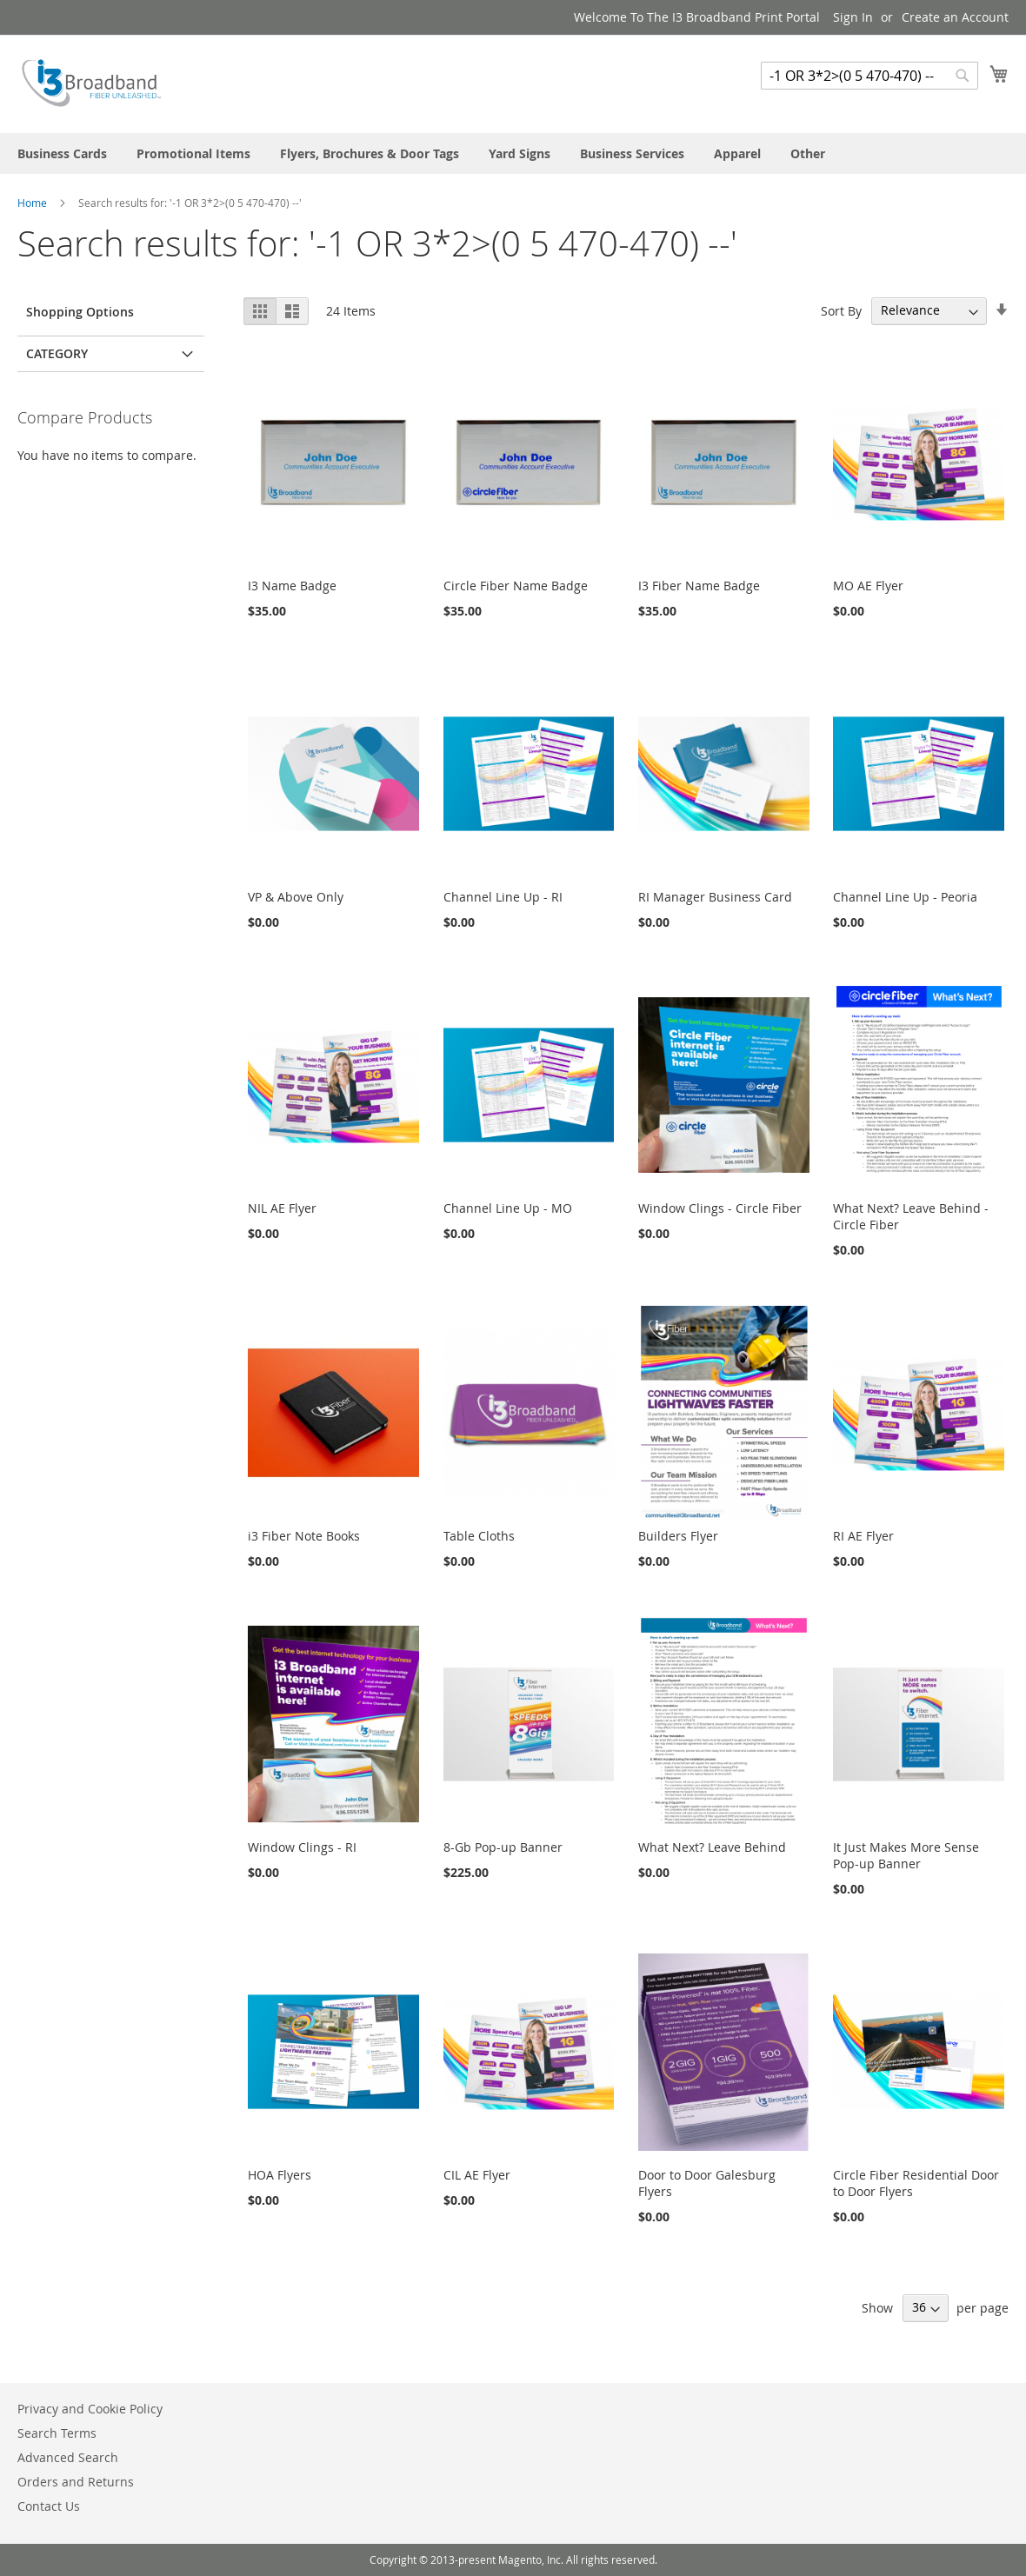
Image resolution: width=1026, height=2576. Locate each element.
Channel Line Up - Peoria (905, 897)
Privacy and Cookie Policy (90, 2408)
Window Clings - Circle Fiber (720, 1208)
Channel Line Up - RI (503, 897)
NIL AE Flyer (282, 1208)
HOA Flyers (279, 2175)
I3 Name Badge (292, 585)
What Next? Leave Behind (712, 1847)
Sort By (841, 310)
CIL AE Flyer (476, 2175)
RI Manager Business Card (715, 897)
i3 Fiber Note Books (304, 1536)
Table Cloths (479, 1536)
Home (33, 203)
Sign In (853, 17)
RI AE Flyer (863, 1536)
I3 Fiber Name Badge (699, 585)
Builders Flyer (678, 1536)
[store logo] (91, 83)
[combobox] (869, 76)
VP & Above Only (295, 897)
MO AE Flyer (868, 585)
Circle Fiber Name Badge (515, 585)
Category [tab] (57, 353)
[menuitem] (62, 153)
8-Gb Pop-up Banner (503, 1847)
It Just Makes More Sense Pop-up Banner (906, 1855)
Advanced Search (67, 2457)
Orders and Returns (75, 2481)
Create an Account (955, 17)
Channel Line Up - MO (507, 1208)
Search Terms (57, 2433)
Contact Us (48, 2506)
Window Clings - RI (302, 1847)
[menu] (513, 153)
